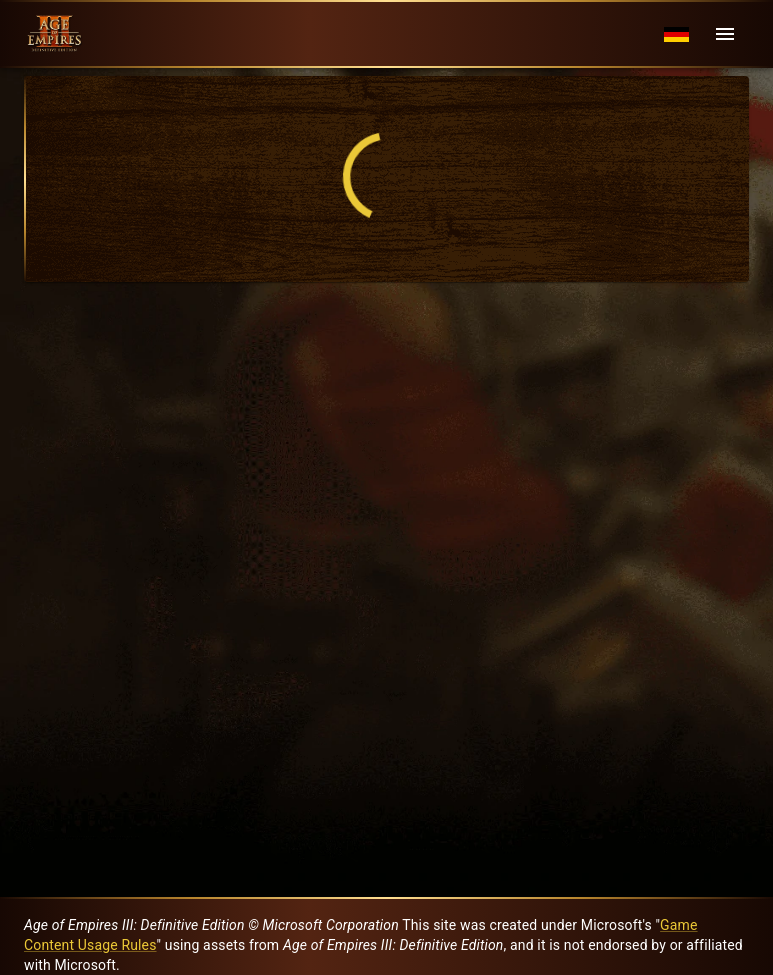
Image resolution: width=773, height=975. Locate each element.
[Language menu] (676, 34)
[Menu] (725, 34)
